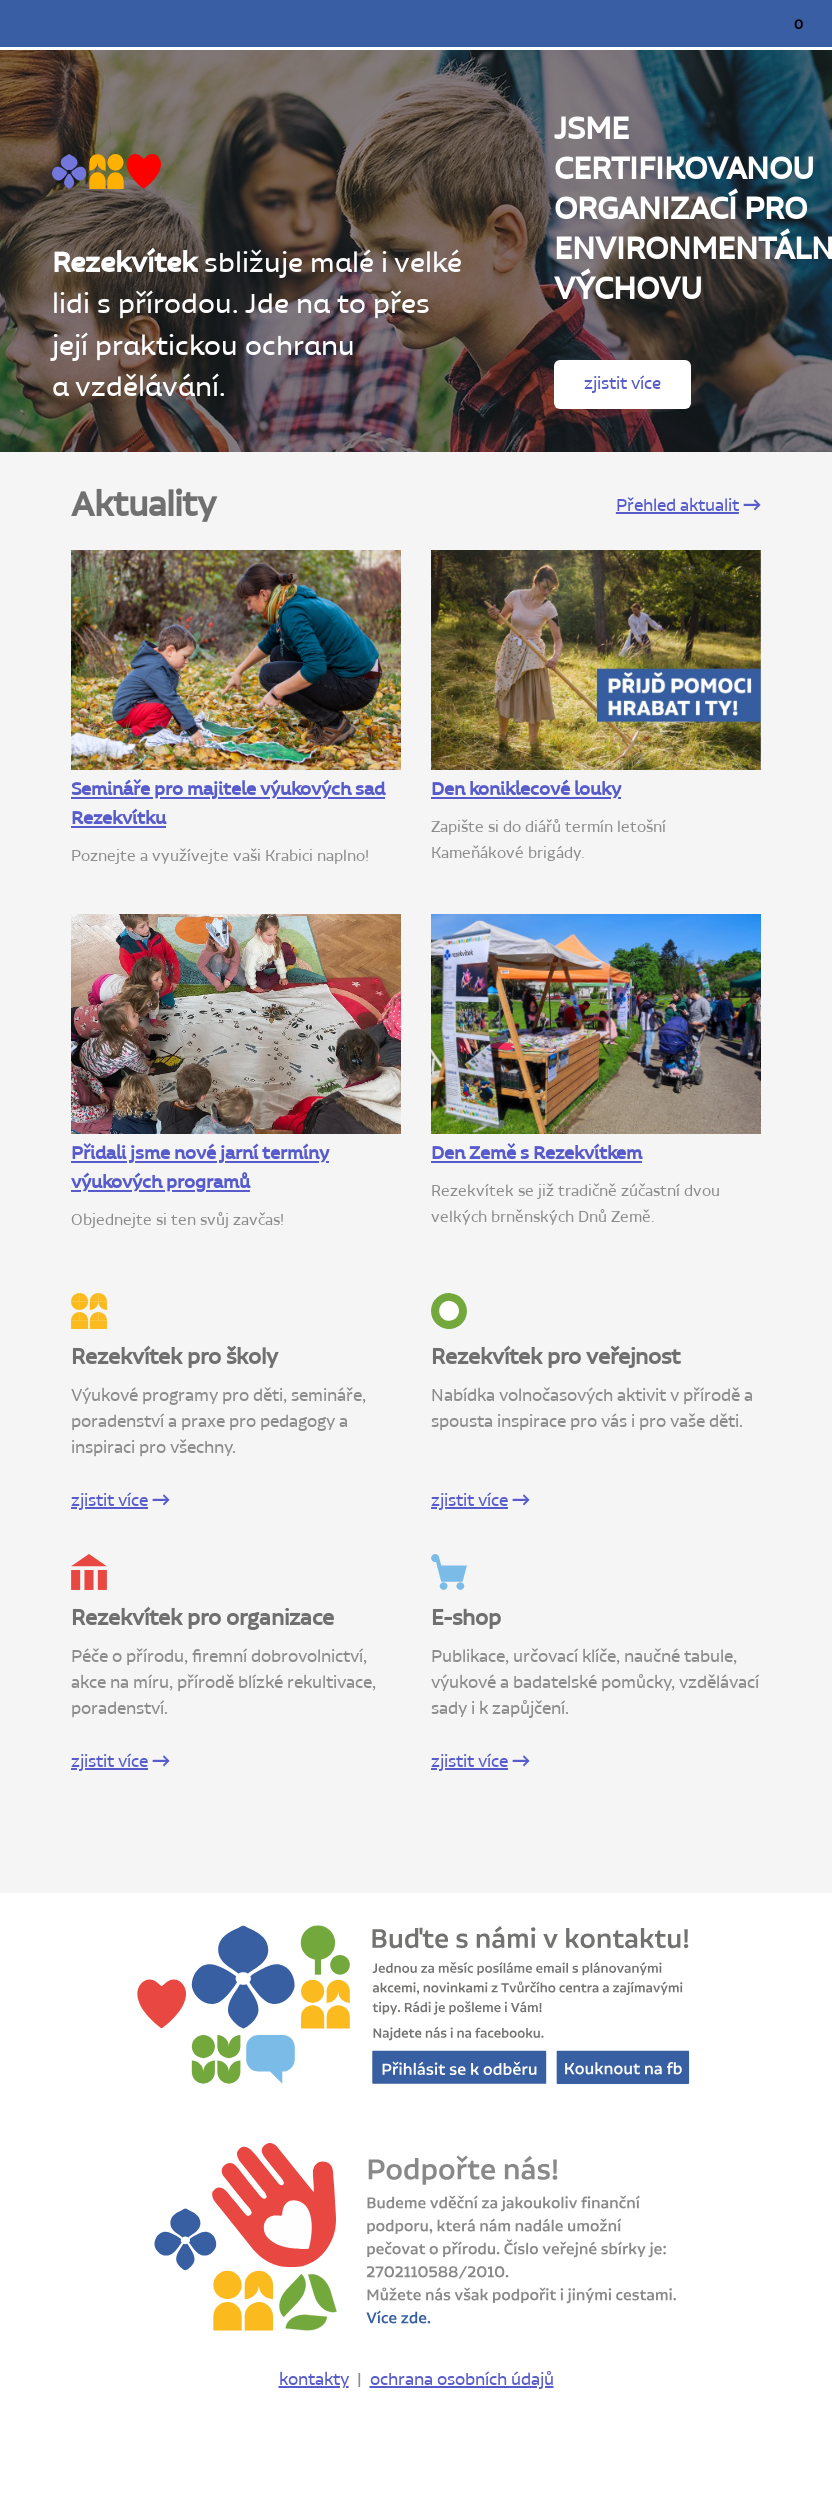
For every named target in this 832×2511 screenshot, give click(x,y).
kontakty (314, 2380)
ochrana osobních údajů (462, 2380)
